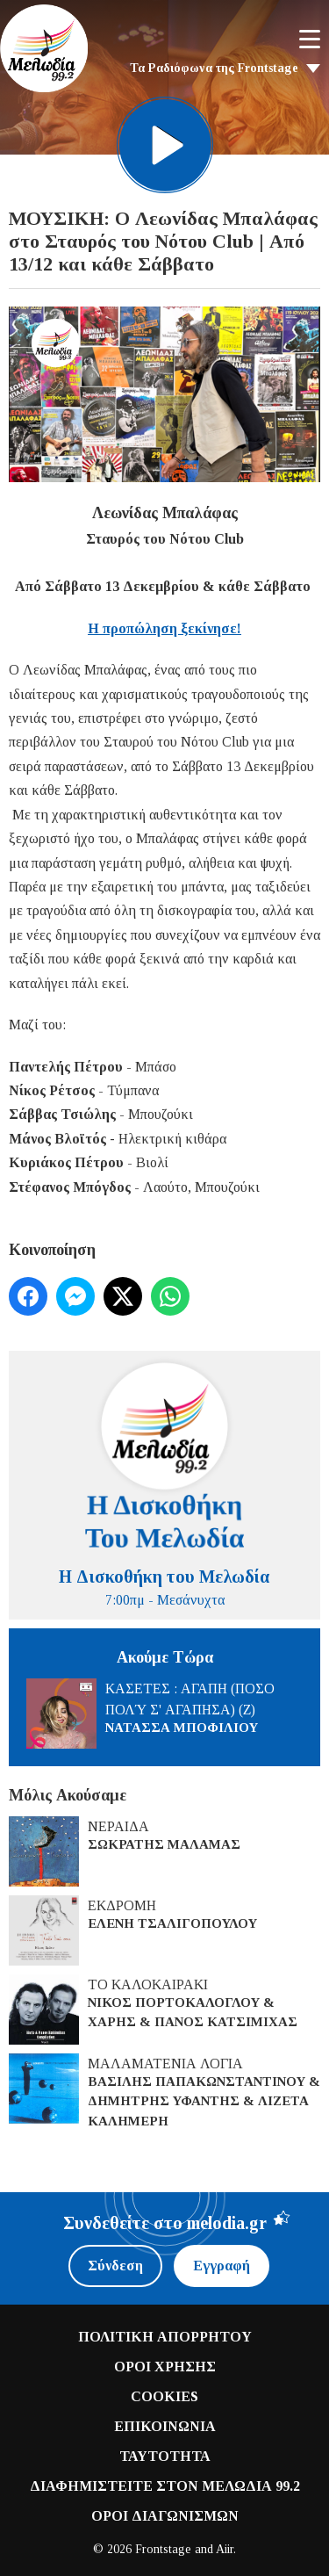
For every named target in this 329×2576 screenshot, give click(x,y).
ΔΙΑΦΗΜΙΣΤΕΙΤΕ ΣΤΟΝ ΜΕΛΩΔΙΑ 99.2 (165, 2486)
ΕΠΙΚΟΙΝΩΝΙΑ (165, 2426)
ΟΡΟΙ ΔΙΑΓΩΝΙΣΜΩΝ (165, 2515)
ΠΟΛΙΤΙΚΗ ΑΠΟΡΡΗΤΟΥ (165, 2336)
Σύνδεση (115, 2265)
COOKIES (164, 2396)
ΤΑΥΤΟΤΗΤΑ (165, 2456)
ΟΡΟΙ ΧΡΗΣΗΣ (165, 2366)
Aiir (224, 2549)
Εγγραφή (221, 2265)
